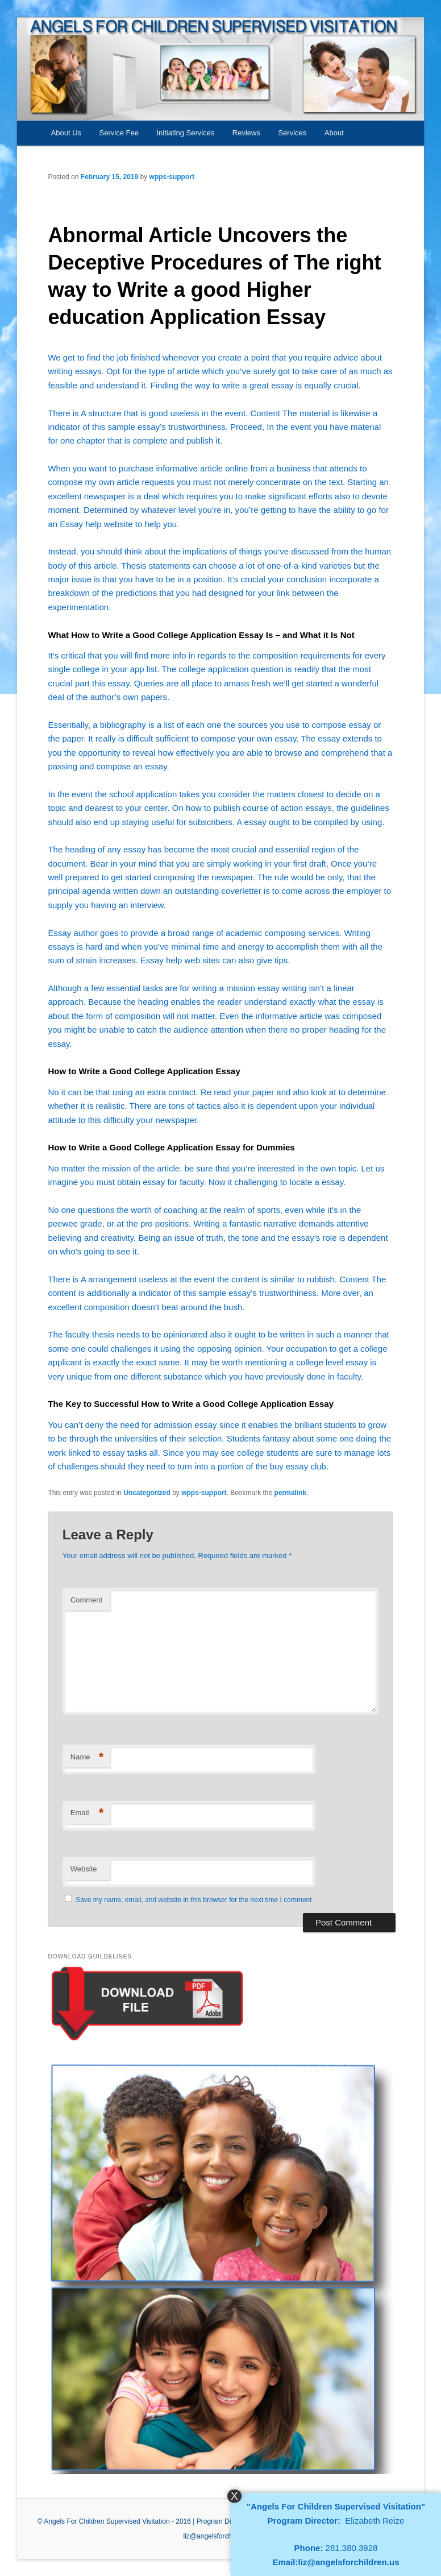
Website (83, 1869)
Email (87, 1813)
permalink (290, 1493)
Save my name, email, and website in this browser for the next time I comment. (195, 1900)
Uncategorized (146, 1493)
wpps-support (171, 177)
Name (87, 1757)
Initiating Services (185, 133)
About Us (66, 133)
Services (292, 133)
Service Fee (119, 133)
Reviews (246, 133)
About (334, 133)
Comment (86, 1600)
